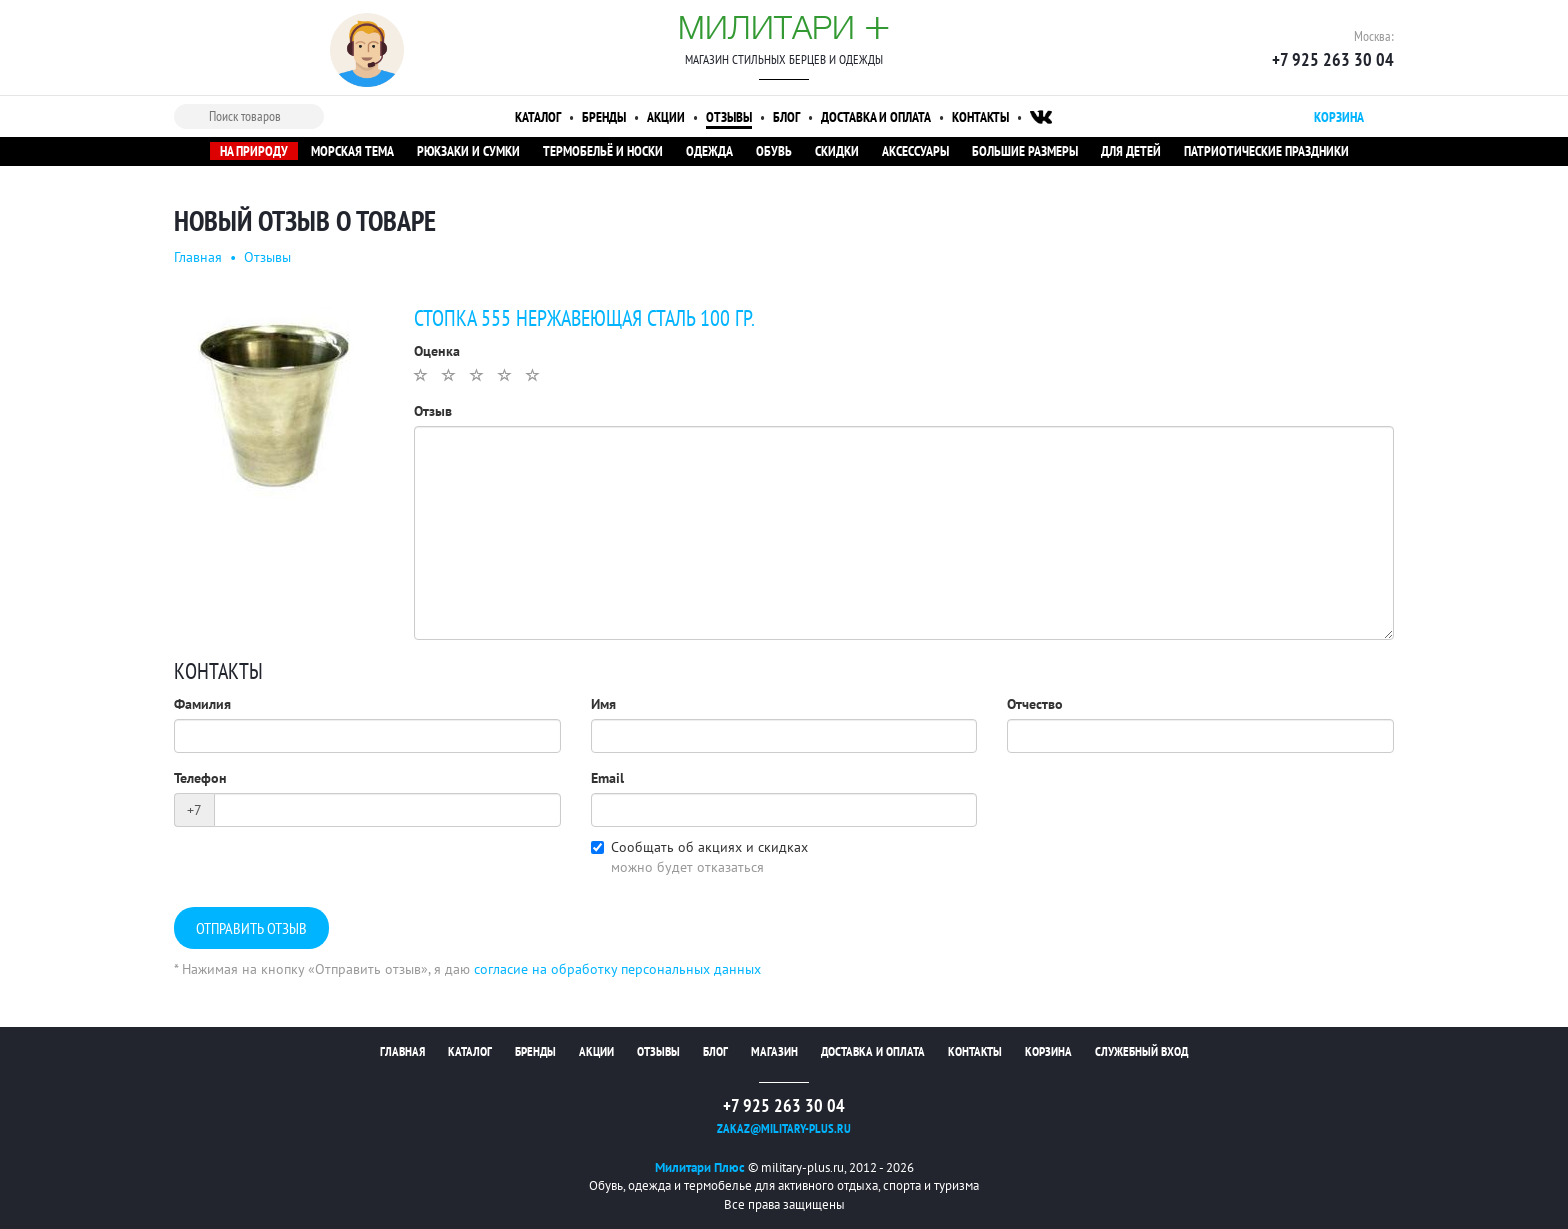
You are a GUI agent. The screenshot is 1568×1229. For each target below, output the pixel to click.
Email (607, 778)
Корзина (1048, 1051)
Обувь (774, 151)
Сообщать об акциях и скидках (709, 847)
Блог (786, 117)
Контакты (980, 117)
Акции (666, 117)
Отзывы (729, 117)
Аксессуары (915, 151)
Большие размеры (1025, 151)
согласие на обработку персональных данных (617, 969)
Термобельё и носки (603, 151)
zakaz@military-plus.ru (784, 1128)
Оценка (437, 351)
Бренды (604, 117)
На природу (254, 151)
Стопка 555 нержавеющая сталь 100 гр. (584, 319)
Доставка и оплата (876, 117)
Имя (603, 704)
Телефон (200, 778)
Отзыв (433, 411)
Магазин (774, 1051)
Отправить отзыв (251, 929)
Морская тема (352, 151)
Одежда (709, 151)
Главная (198, 257)
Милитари (784, 27)
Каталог (538, 117)
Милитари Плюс (700, 1167)
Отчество (1035, 704)
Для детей (1131, 151)
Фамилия (202, 704)
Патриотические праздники (1266, 151)
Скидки (837, 151)
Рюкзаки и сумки (468, 151)
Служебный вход (1141, 1051)
